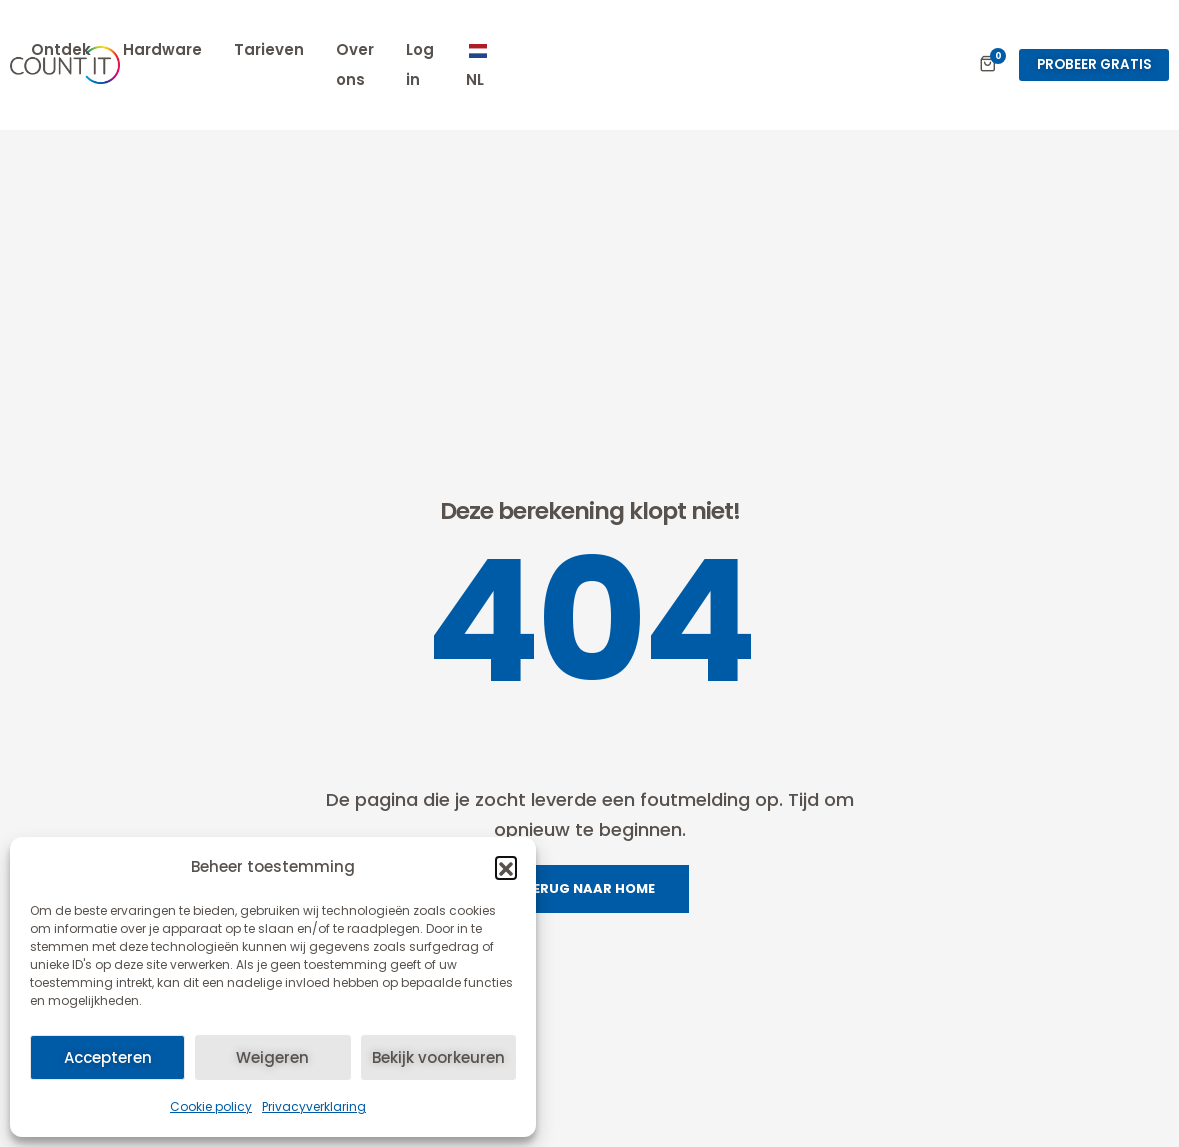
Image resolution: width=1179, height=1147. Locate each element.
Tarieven (623, 49)
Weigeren (272, 1057)
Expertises (312, 49)
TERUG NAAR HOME (589, 645)
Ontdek (415, 49)
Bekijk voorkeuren (438, 1057)
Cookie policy (211, 1106)
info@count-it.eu (993, 1122)
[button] (506, 867)
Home (215, 49)
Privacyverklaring (314, 1106)
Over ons (725, 49)
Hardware (516, 49)
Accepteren (108, 1057)
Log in (816, 49)
